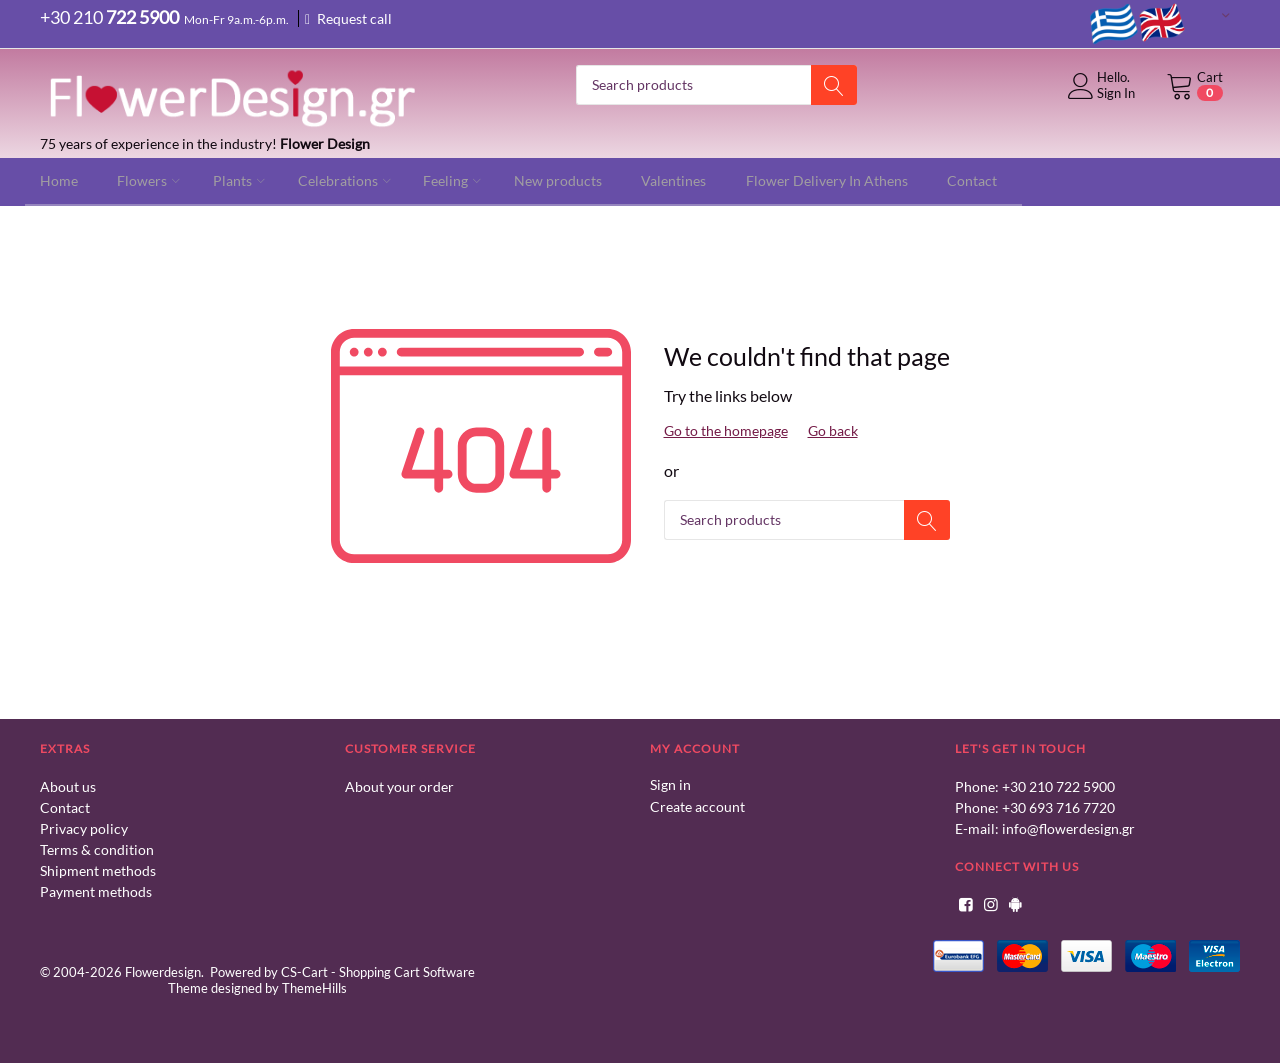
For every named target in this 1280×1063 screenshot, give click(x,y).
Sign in (670, 783)
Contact (65, 806)
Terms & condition (97, 848)
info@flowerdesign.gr (1068, 827)
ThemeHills (314, 986)
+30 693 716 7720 (1058, 806)
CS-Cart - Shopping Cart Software (378, 970)
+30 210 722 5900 (1058, 785)
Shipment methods (98, 869)
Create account (697, 804)
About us (68, 785)
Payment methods (96, 890)
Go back (833, 429)
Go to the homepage (726, 429)
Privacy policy (84, 827)
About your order (399, 785)
